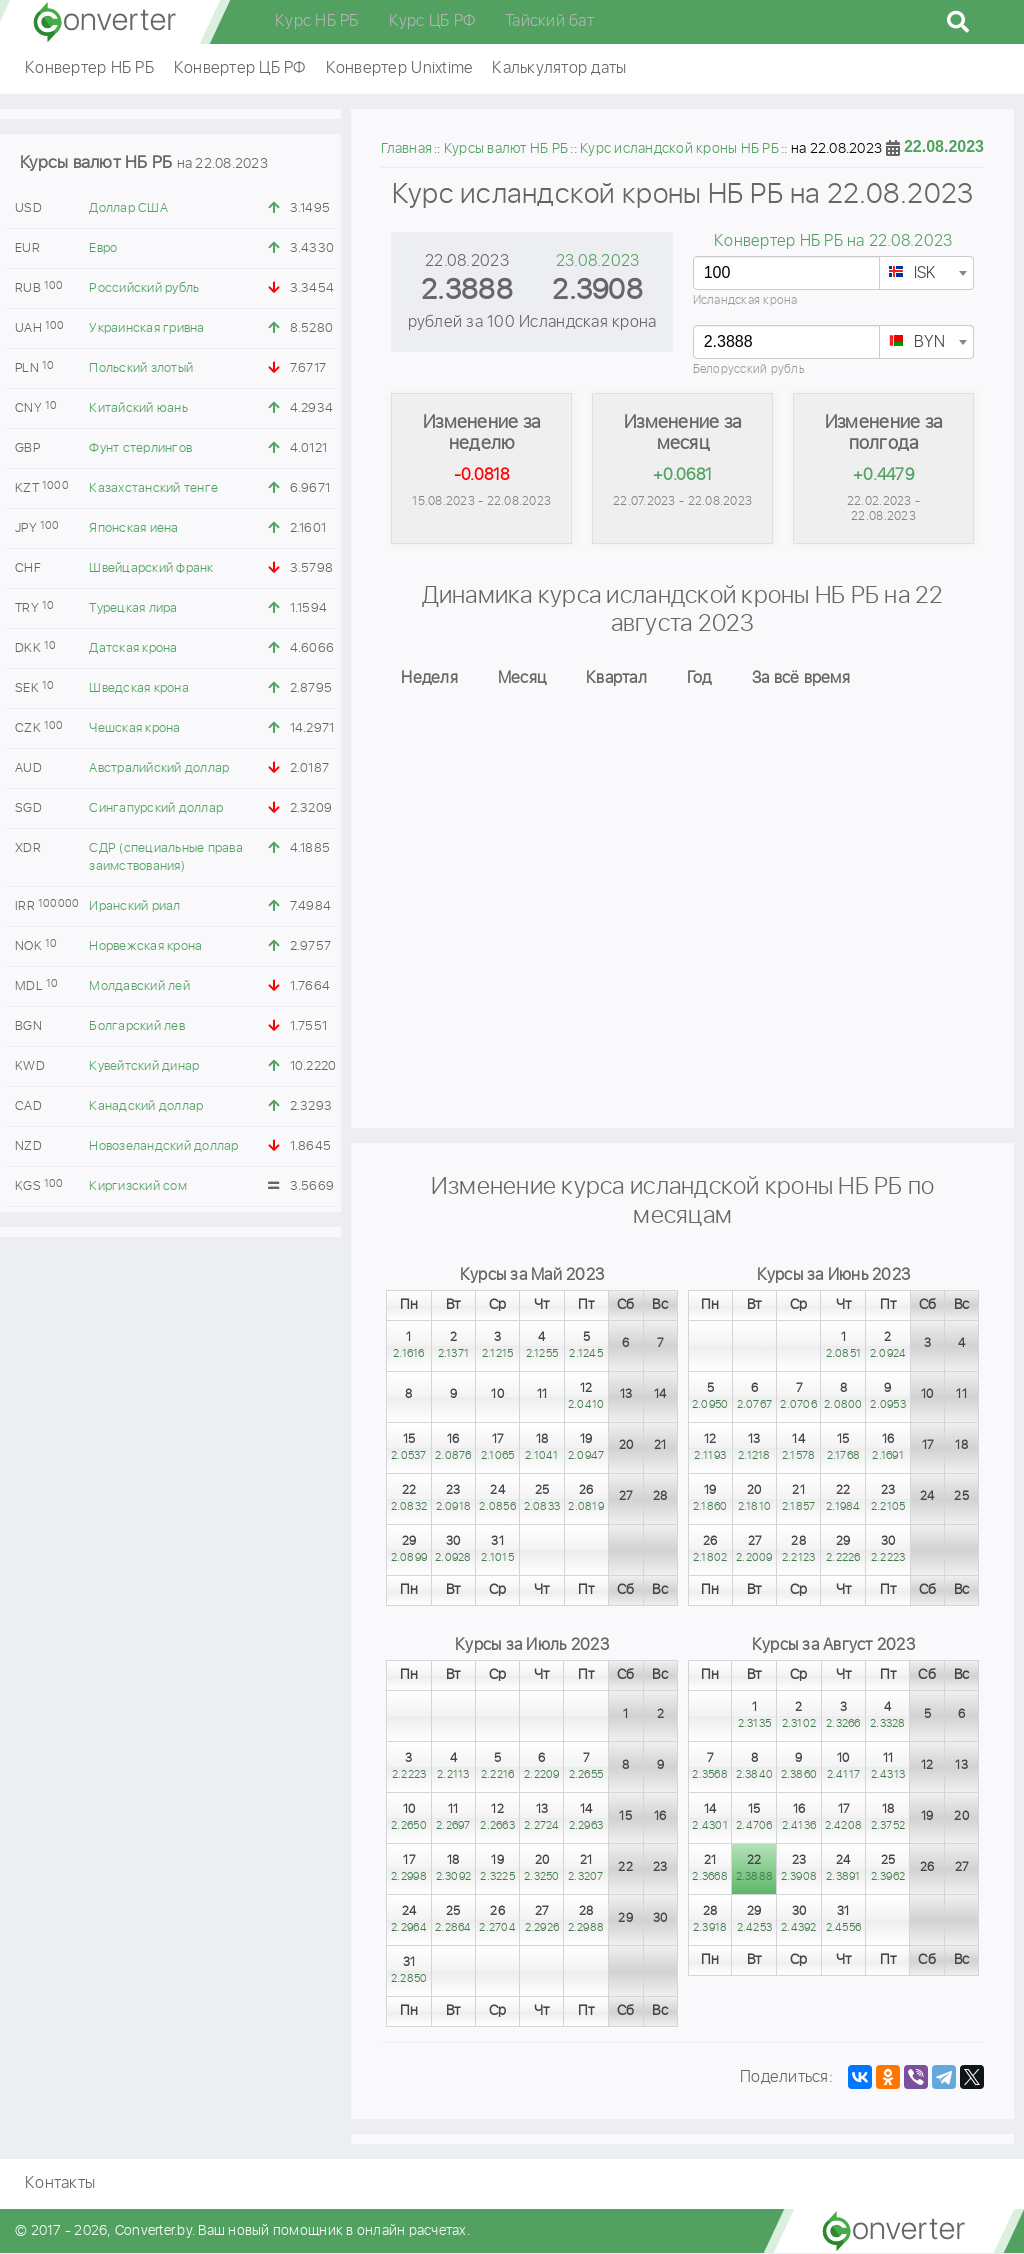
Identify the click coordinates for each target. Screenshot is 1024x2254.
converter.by (105, 22)
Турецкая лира (133, 608)
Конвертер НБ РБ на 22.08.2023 (833, 241)
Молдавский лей (139, 986)
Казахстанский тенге (153, 488)
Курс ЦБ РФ (432, 21)
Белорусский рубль (749, 369)
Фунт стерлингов (140, 448)
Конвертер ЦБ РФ (240, 68)
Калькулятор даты (559, 68)
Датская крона (133, 648)
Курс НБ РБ (317, 21)
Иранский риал (134, 906)
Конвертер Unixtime (399, 68)
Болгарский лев (137, 1026)
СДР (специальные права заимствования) (166, 857)
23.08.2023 (598, 261)
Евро (103, 248)
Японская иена (133, 528)
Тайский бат (549, 21)
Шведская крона (139, 688)
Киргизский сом (138, 1186)
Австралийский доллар (159, 768)
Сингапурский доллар (156, 808)
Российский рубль (144, 288)
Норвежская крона (145, 946)
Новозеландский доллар (163, 1146)
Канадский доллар (146, 1106)
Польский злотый (141, 368)
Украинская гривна (146, 328)
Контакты (60, 2184)
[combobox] (926, 273)
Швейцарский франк (151, 568)
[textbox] (926, 274)
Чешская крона (134, 728)
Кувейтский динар (144, 1066)
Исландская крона (745, 300)
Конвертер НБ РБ (89, 68)
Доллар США (128, 208)
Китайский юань (138, 408)
